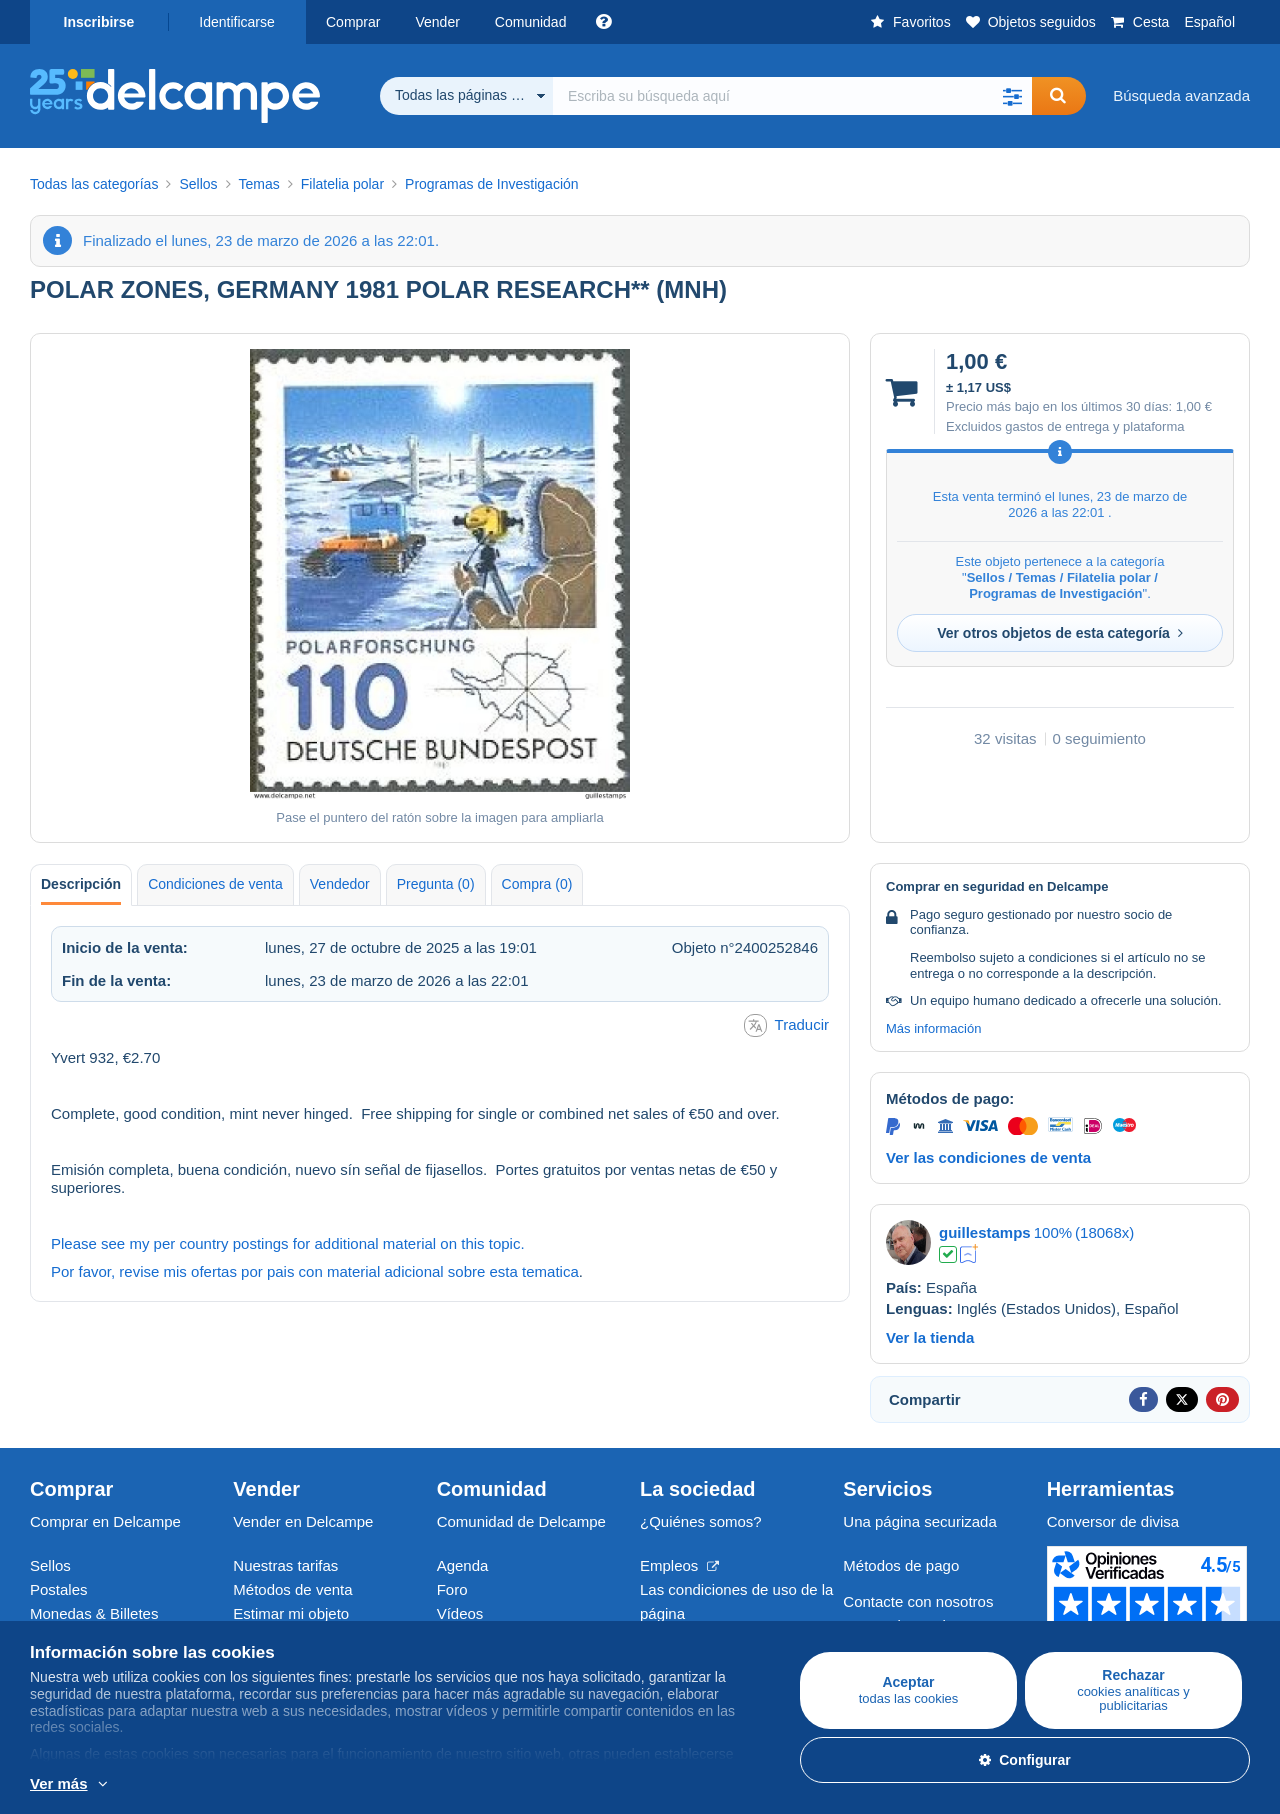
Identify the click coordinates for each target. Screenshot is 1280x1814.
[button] (1012, 96)
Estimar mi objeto (291, 1613)
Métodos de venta (292, 1589)
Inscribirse (99, 22)
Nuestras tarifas (285, 1565)
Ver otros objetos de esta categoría (1060, 633)
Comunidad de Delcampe (521, 1521)
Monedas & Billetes (94, 1613)
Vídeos (460, 1613)
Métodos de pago (901, 1565)
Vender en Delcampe (303, 1521)
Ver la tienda (930, 1337)
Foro (452, 1589)
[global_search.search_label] (792, 96)
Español (1209, 22)
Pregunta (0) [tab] (436, 884)
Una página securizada (919, 1521)
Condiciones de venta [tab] (215, 884)
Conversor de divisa (1113, 1521)
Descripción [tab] (81, 884)
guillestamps (985, 1232)
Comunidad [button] (531, 22)
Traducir (786, 1025)
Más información (933, 1028)
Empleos (679, 1565)
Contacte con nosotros (918, 1601)
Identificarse (236, 22)
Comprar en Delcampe (105, 1521)
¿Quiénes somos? (701, 1521)
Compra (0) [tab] (537, 884)
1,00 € (1194, 406)
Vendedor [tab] (340, 884)
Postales (59, 1589)
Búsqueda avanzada (1181, 95)
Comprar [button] (353, 22)
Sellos (50, 1565)
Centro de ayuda (898, 1625)
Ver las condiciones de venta (988, 1157)
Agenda (463, 1565)
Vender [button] (437, 22)
